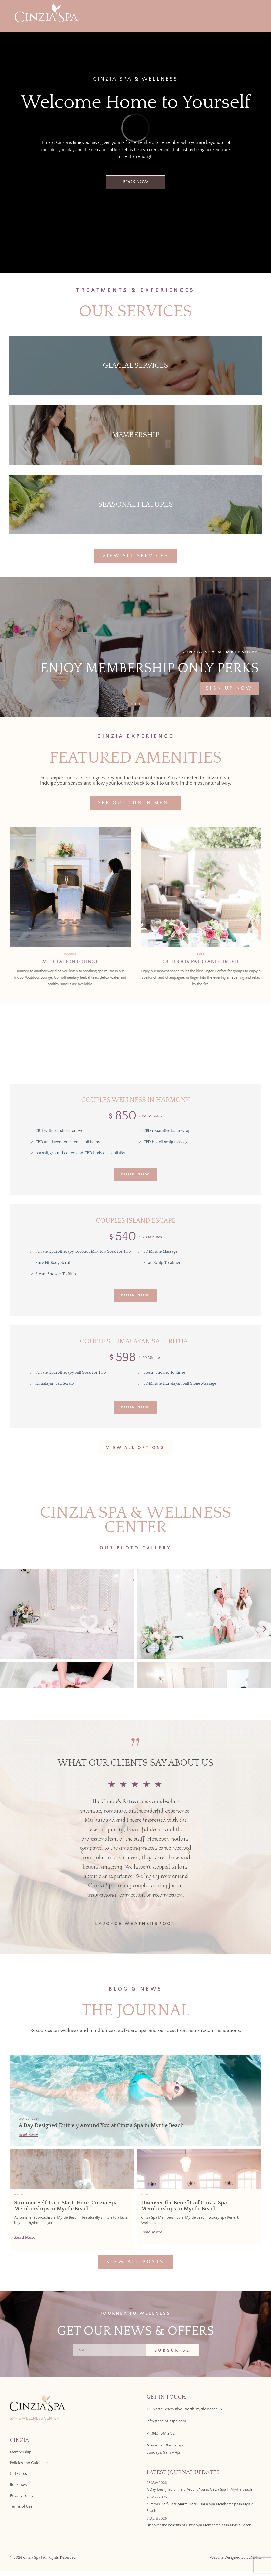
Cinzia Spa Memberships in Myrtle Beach (66, 2210)
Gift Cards (18, 2479)
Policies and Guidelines (29, 2468)
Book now (18, 2490)
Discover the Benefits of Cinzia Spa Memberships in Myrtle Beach (184, 2210)
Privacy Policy (21, 2500)
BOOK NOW (135, 1177)
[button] (131, 705)
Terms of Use (21, 2511)
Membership (20, 2457)
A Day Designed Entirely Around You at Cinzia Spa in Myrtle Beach (101, 2130)
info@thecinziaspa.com (166, 2426)
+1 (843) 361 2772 (161, 2438)
